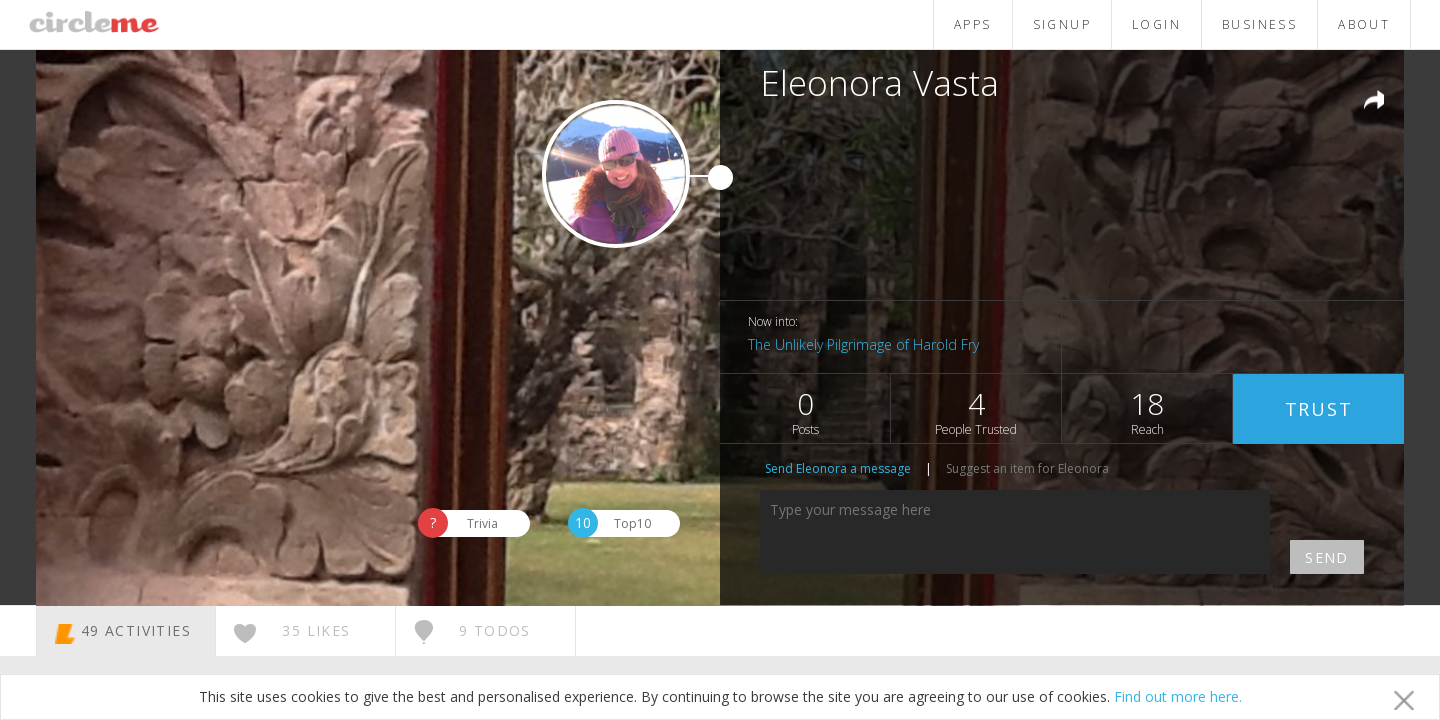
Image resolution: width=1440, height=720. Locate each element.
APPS (973, 24)
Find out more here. (1178, 696)
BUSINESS (1259, 24)
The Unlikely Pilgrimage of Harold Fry (863, 344)
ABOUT (1364, 24)
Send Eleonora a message (838, 468)
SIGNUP (1062, 24)
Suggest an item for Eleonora (1027, 468)
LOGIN (1156, 24)
